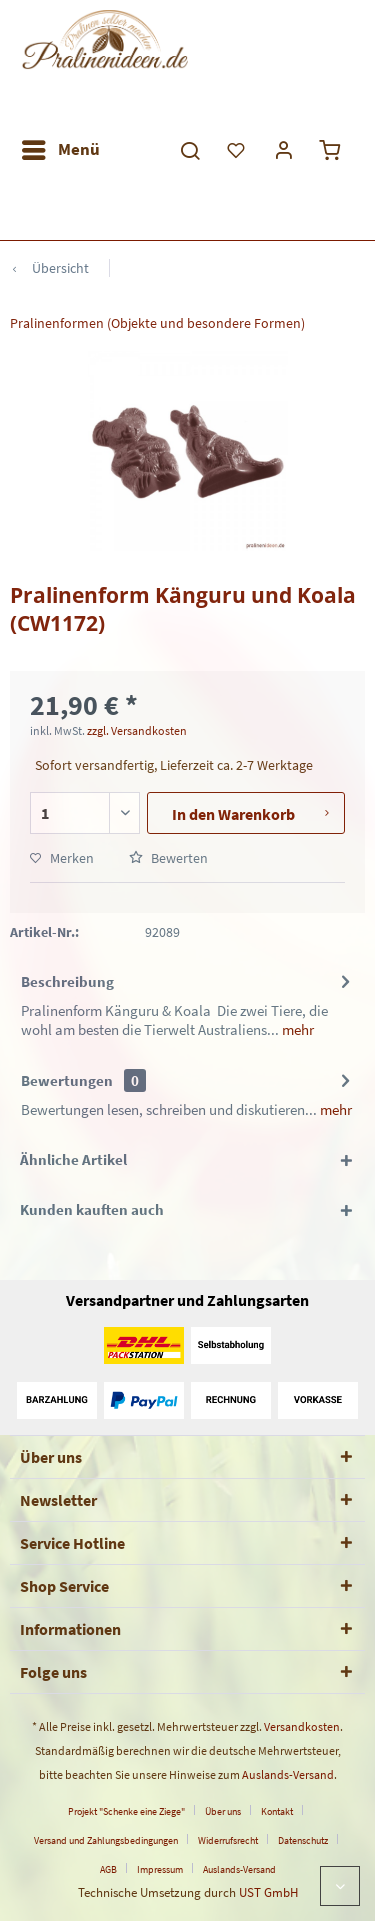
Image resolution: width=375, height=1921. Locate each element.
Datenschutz (303, 1840)
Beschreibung (67, 981)
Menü (61, 147)
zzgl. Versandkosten (137, 730)
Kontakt (277, 1811)
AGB (108, 1869)
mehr (296, 1029)
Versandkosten (302, 1726)
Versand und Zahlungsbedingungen (106, 1840)
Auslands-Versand (288, 1774)
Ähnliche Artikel (73, 1159)
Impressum (160, 1869)
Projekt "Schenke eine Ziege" (126, 1811)
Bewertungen (67, 1080)
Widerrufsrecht (228, 1840)
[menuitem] (60, 150)
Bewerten (168, 858)
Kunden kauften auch (92, 1209)
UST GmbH (268, 1892)
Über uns (223, 1811)
